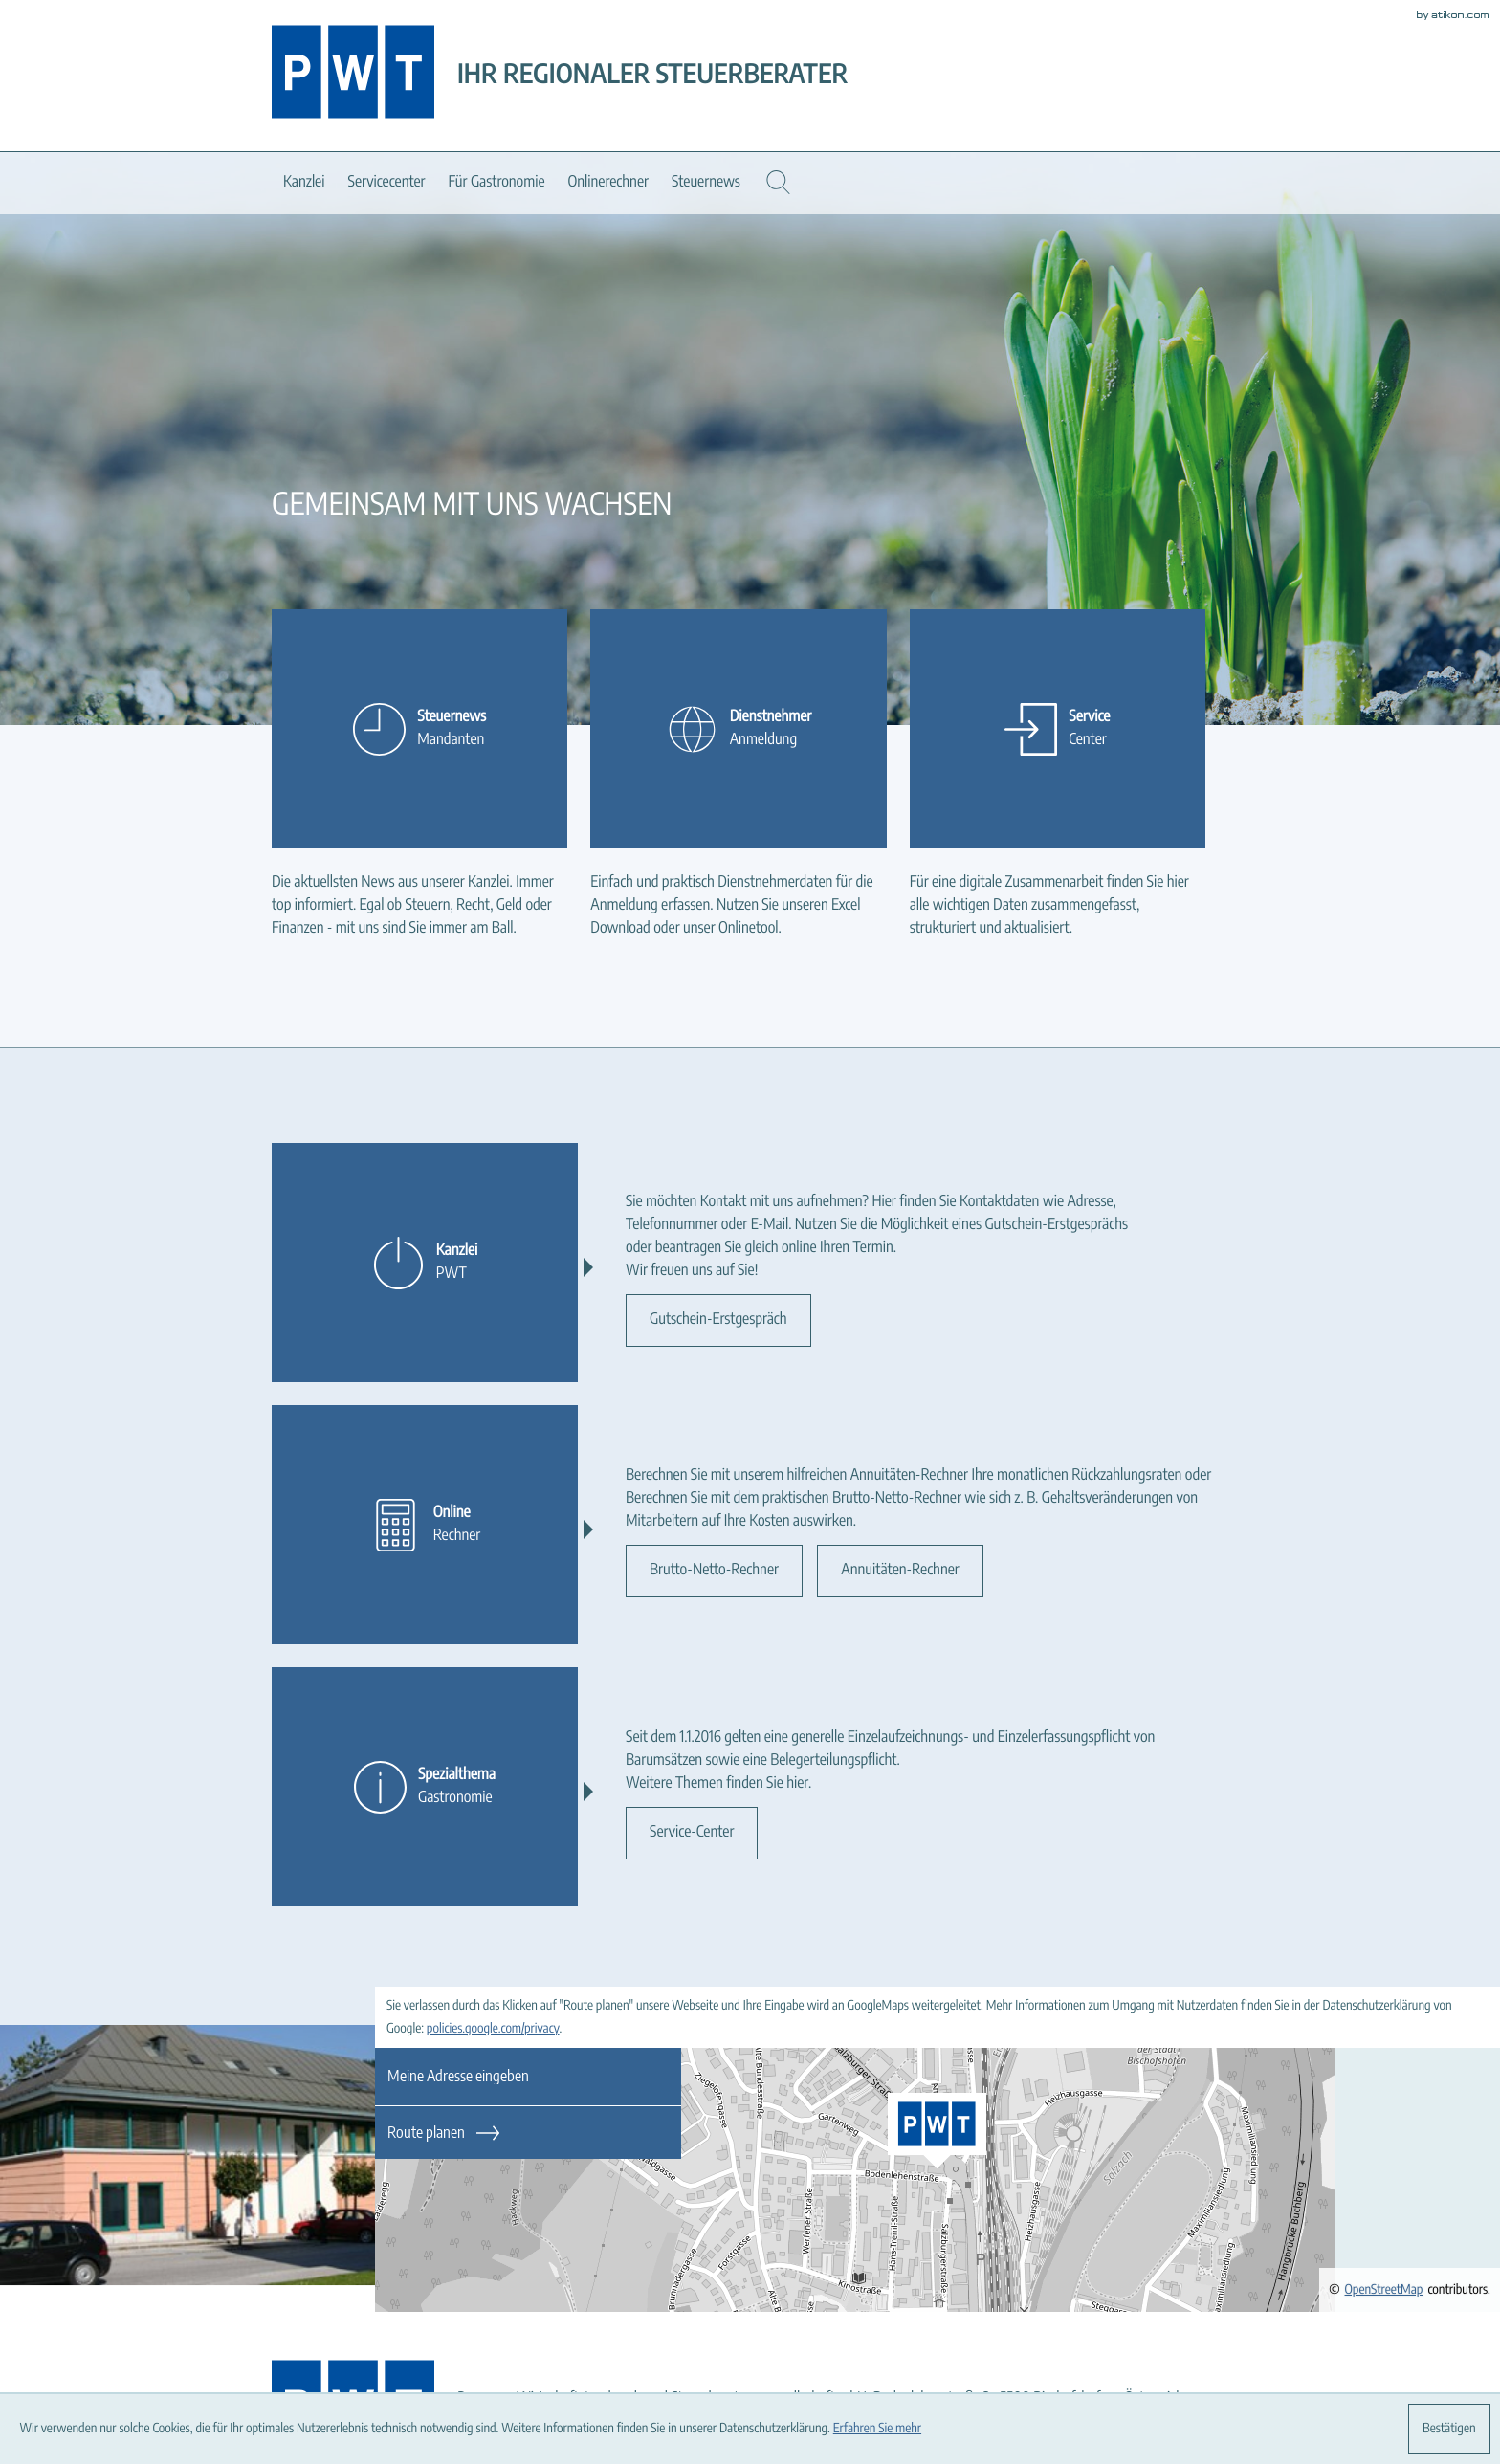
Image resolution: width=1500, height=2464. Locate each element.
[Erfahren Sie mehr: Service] (1057, 728)
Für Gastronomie (497, 182)
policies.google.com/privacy (493, 2028)
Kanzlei (303, 182)
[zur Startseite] (353, 75)
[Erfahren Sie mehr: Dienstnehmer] (738, 728)
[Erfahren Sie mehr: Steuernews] (419, 728)
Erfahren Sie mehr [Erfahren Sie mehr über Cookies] (877, 2428)
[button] (778, 182)
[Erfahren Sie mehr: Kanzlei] (425, 1262)
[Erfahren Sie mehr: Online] (425, 1524)
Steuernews (706, 182)
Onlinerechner (608, 182)
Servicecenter (386, 182)
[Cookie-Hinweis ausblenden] (1449, 2429)
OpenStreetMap (1384, 2290)
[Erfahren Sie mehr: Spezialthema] (425, 1786)
